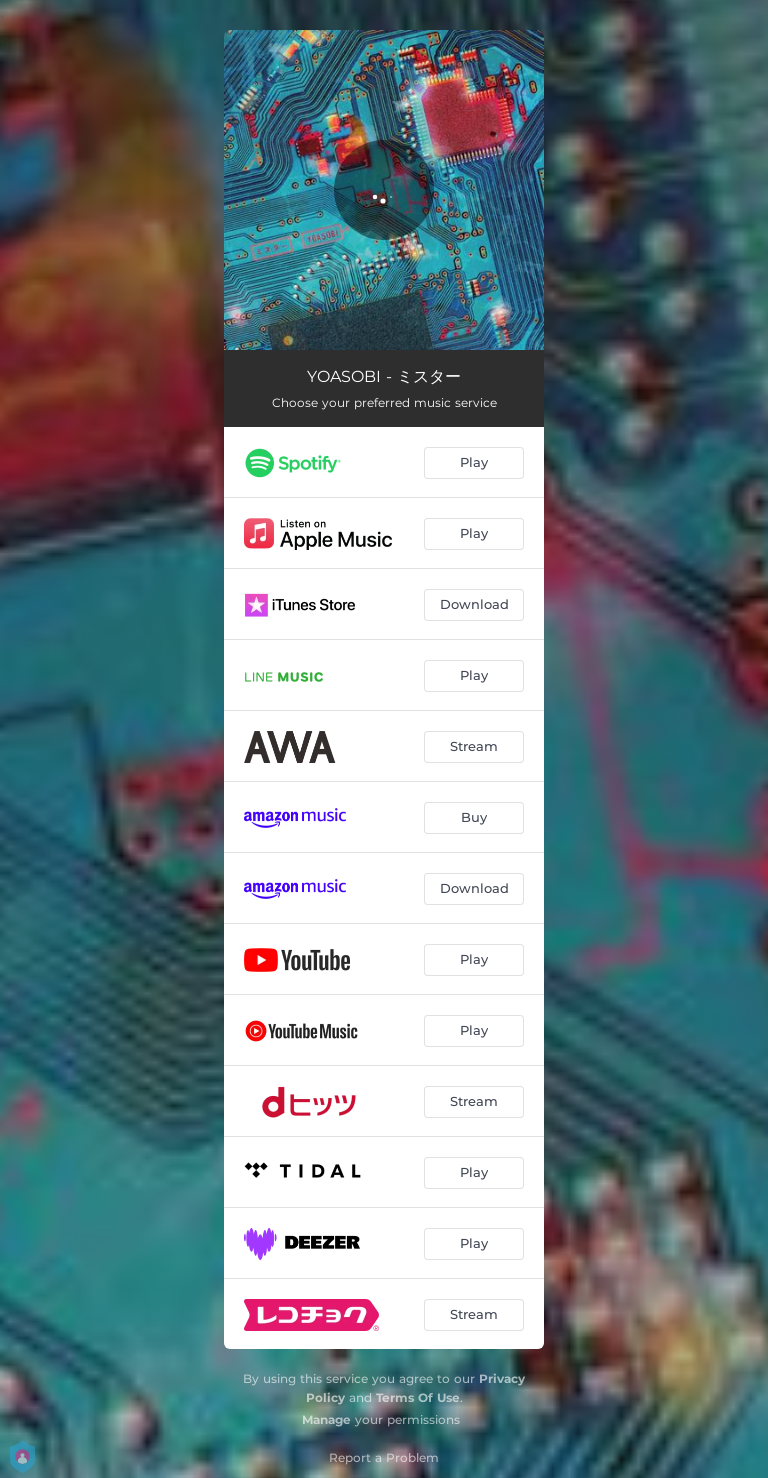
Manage (326, 1419)
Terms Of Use (418, 1397)
